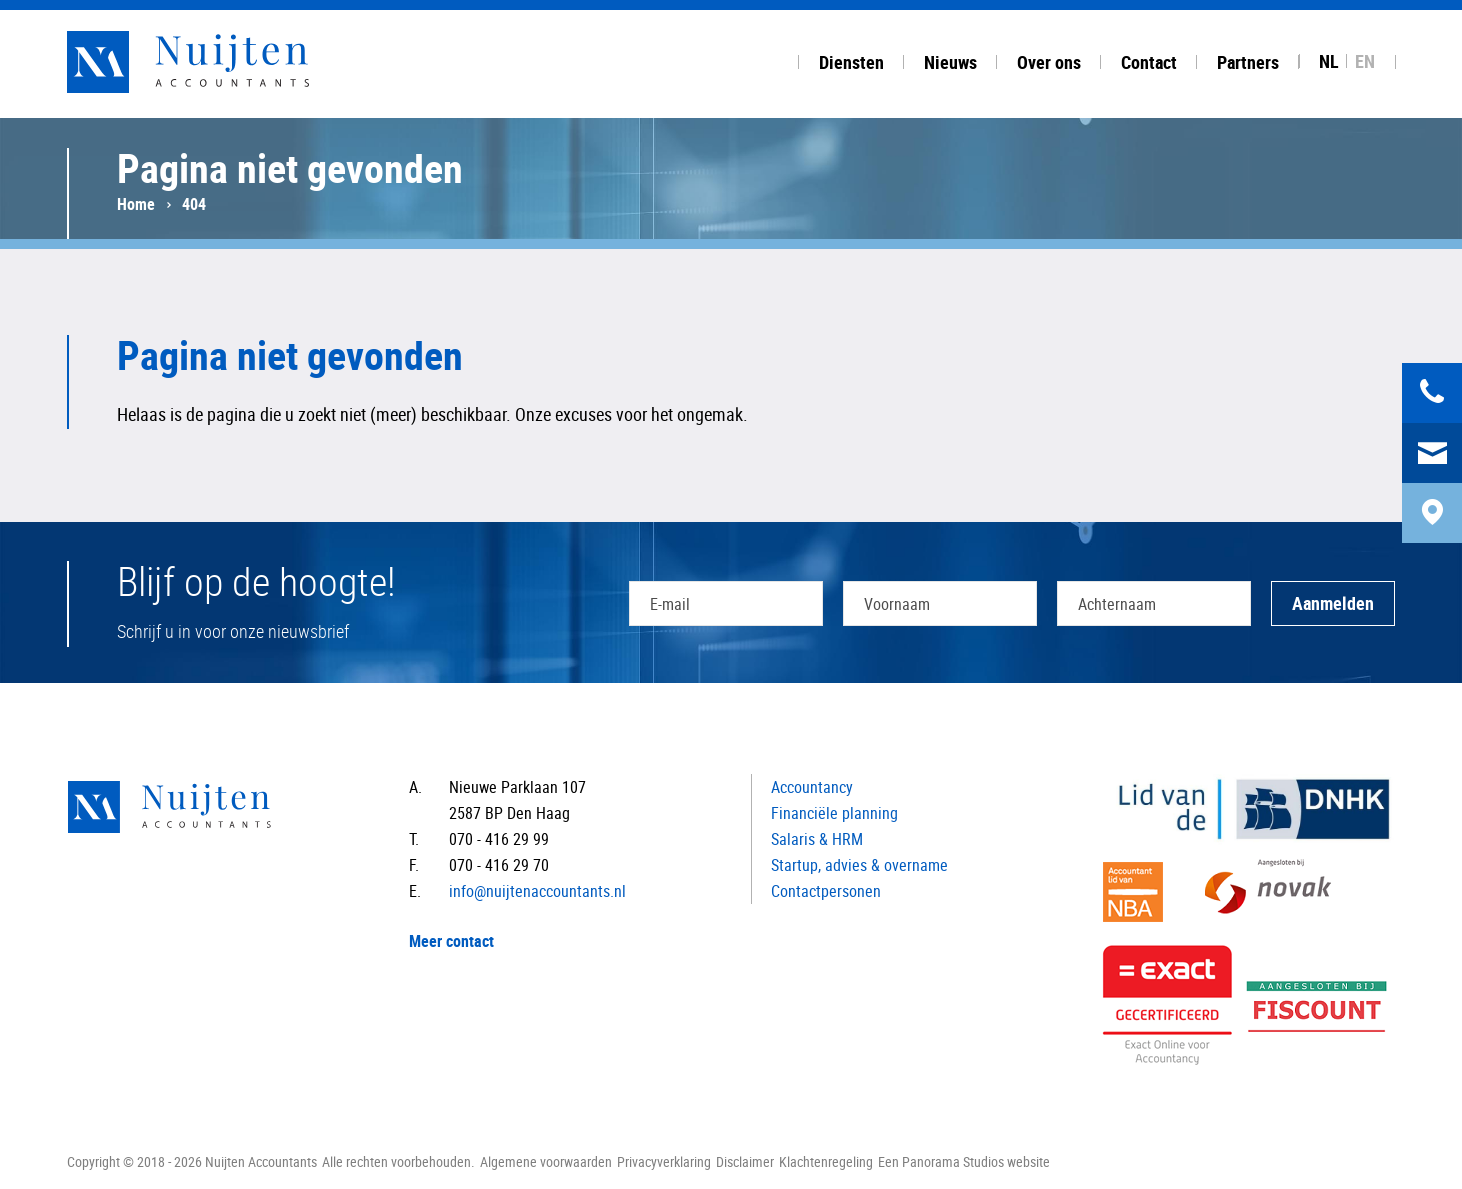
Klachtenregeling (826, 1161)
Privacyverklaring (664, 1161)
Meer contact (451, 941)
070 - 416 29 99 (499, 839)
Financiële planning (834, 813)
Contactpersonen (826, 891)
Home (136, 204)
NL (1329, 61)
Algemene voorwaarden (546, 1161)
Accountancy (812, 787)
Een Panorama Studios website (964, 1161)
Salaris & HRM (817, 839)
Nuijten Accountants (227, 62)
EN (1365, 61)
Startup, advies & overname (859, 865)
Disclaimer (745, 1161)
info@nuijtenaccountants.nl (537, 891)
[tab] (851, 59)
